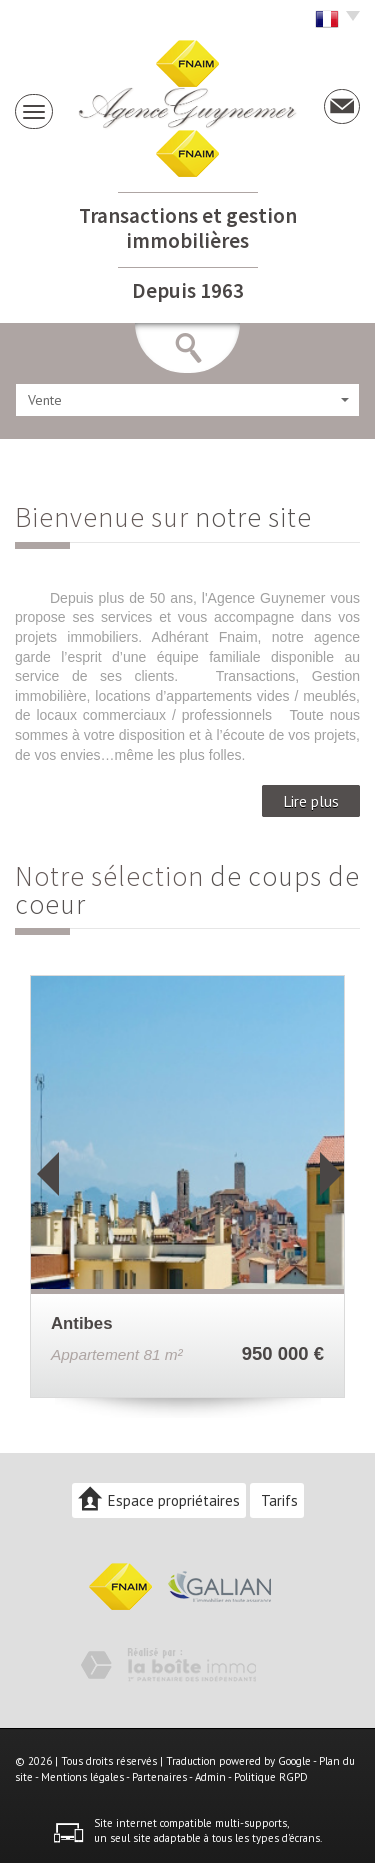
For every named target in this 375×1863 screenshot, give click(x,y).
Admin (210, 1777)
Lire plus (311, 801)
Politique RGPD (271, 1777)
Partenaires (159, 1777)
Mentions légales (82, 1777)
